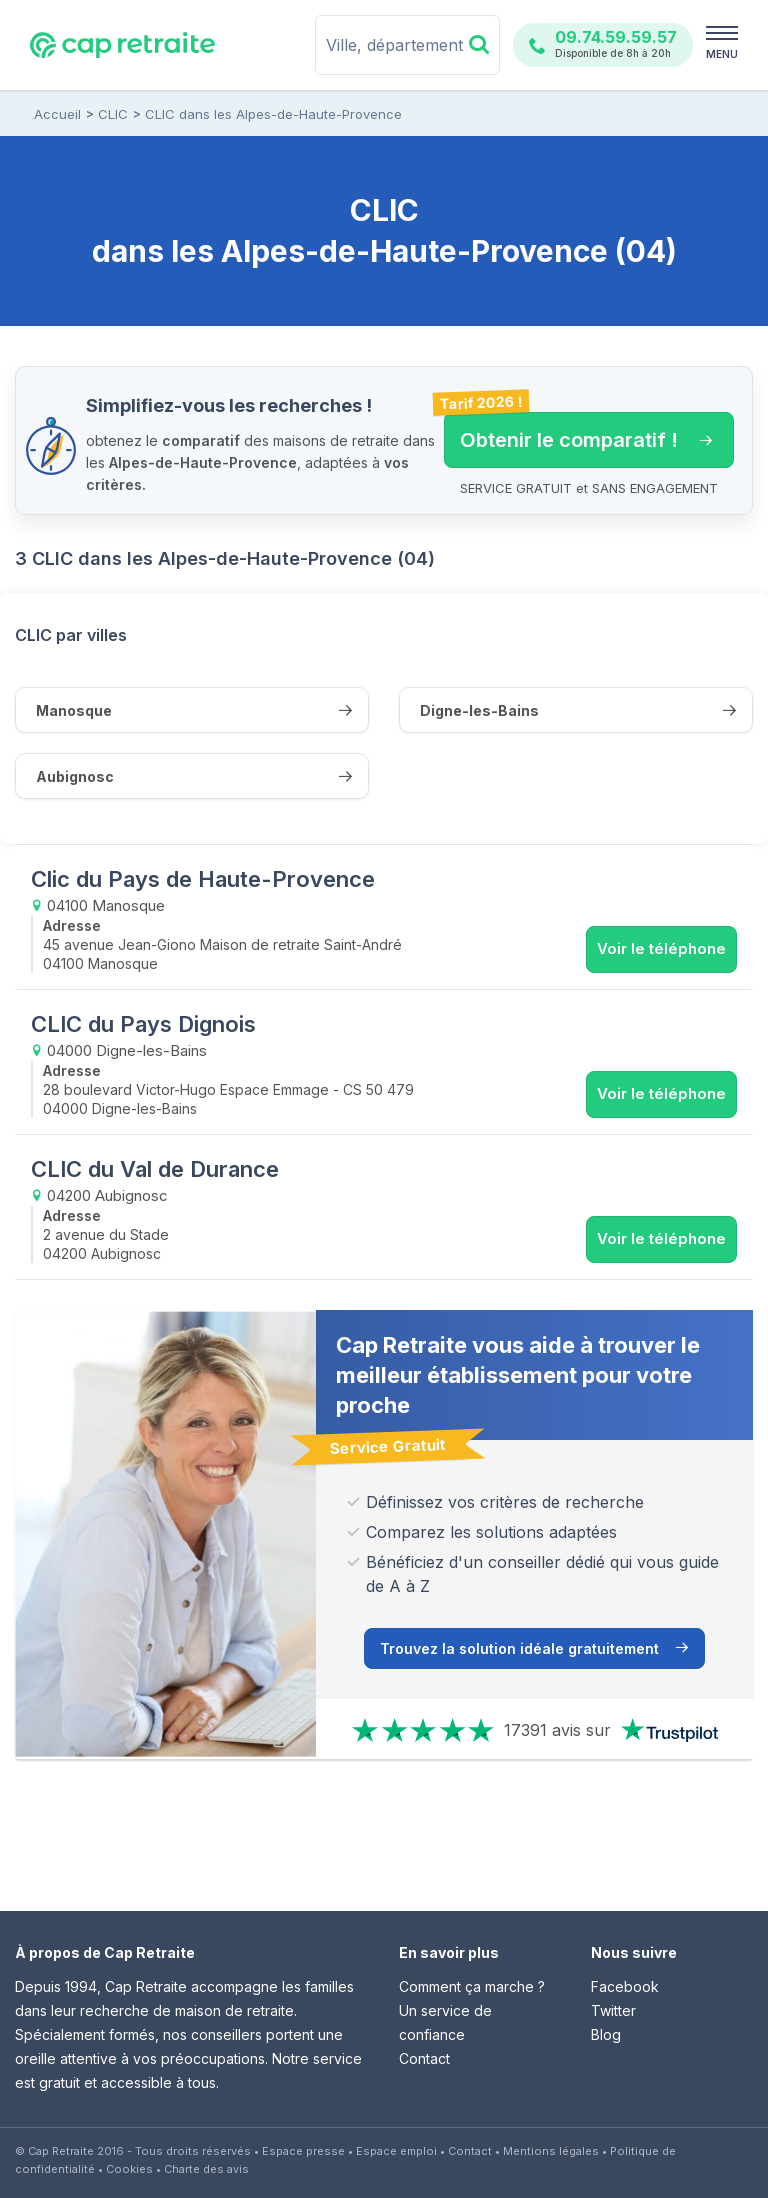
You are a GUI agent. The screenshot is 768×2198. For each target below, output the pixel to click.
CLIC (113, 114)
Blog (606, 2034)
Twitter (613, 2010)
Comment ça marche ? (472, 1986)
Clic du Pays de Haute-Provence (203, 879)
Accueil (57, 114)
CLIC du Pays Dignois (143, 1024)
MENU (722, 54)
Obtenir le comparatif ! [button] (578, 432)
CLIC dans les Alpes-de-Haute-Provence (273, 114)
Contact (424, 2058)
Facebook (625, 1986)
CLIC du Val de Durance (155, 1169)
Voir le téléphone (661, 948)
